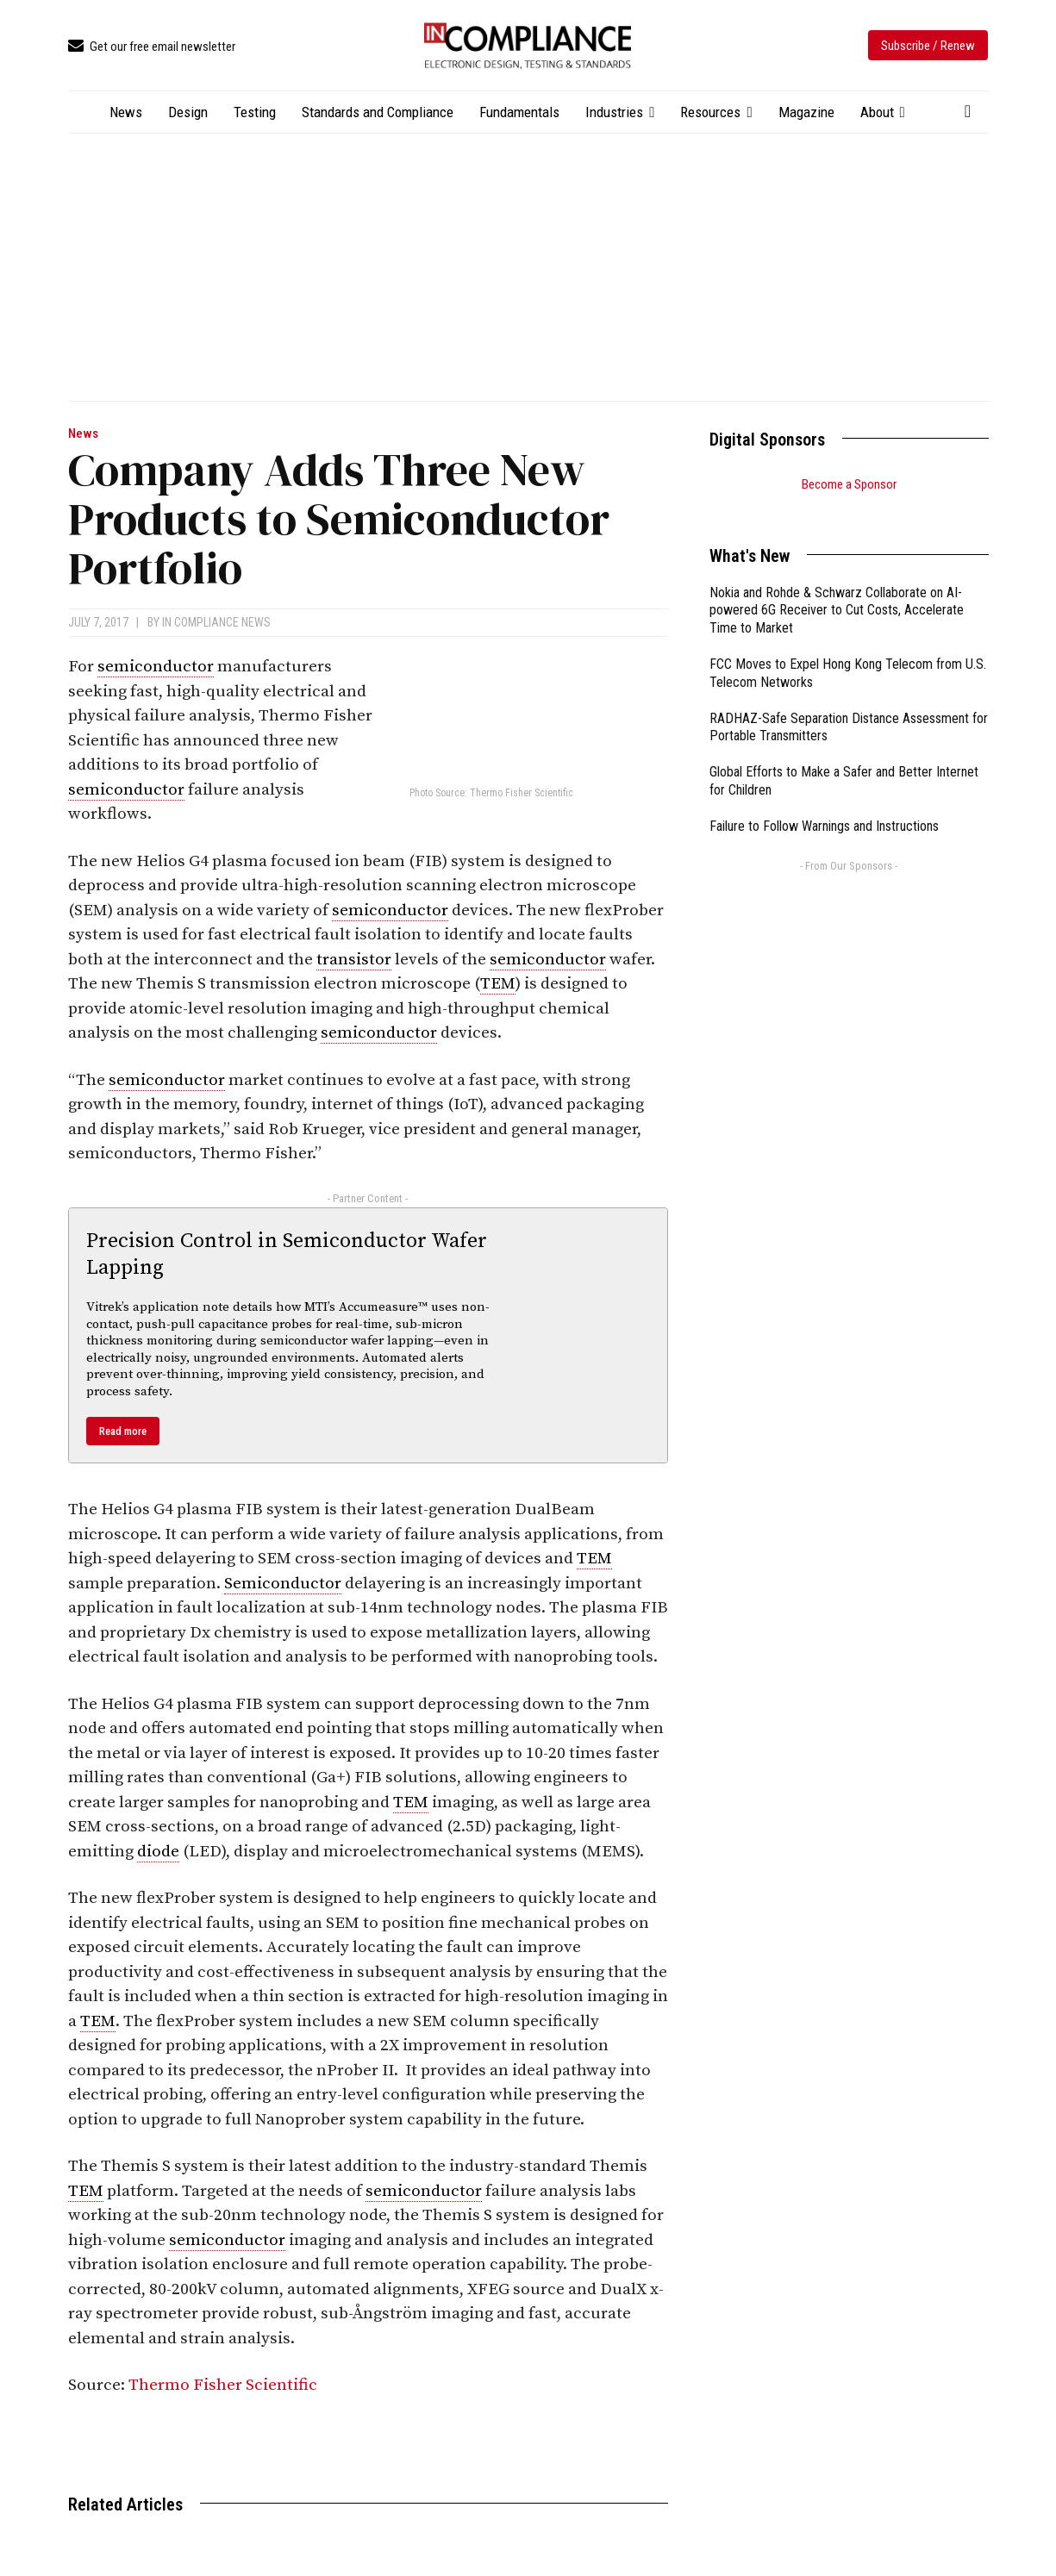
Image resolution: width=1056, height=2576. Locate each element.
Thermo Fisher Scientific (222, 2385)
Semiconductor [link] (282, 1584)
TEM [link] (498, 984)
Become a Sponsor (849, 484)
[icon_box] (151, 47)
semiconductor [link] (155, 667)
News (83, 433)
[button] (968, 111)
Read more (123, 1431)
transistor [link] (353, 960)
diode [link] (158, 1852)
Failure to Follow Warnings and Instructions (824, 804)
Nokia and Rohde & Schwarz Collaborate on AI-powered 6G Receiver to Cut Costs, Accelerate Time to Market (836, 589)
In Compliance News (216, 622)
